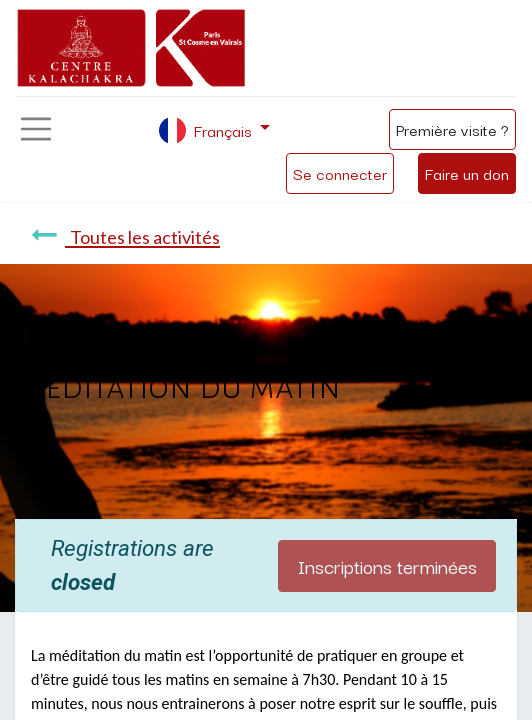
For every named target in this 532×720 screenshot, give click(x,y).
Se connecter (340, 173)
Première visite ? (452, 129)
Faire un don (467, 173)
